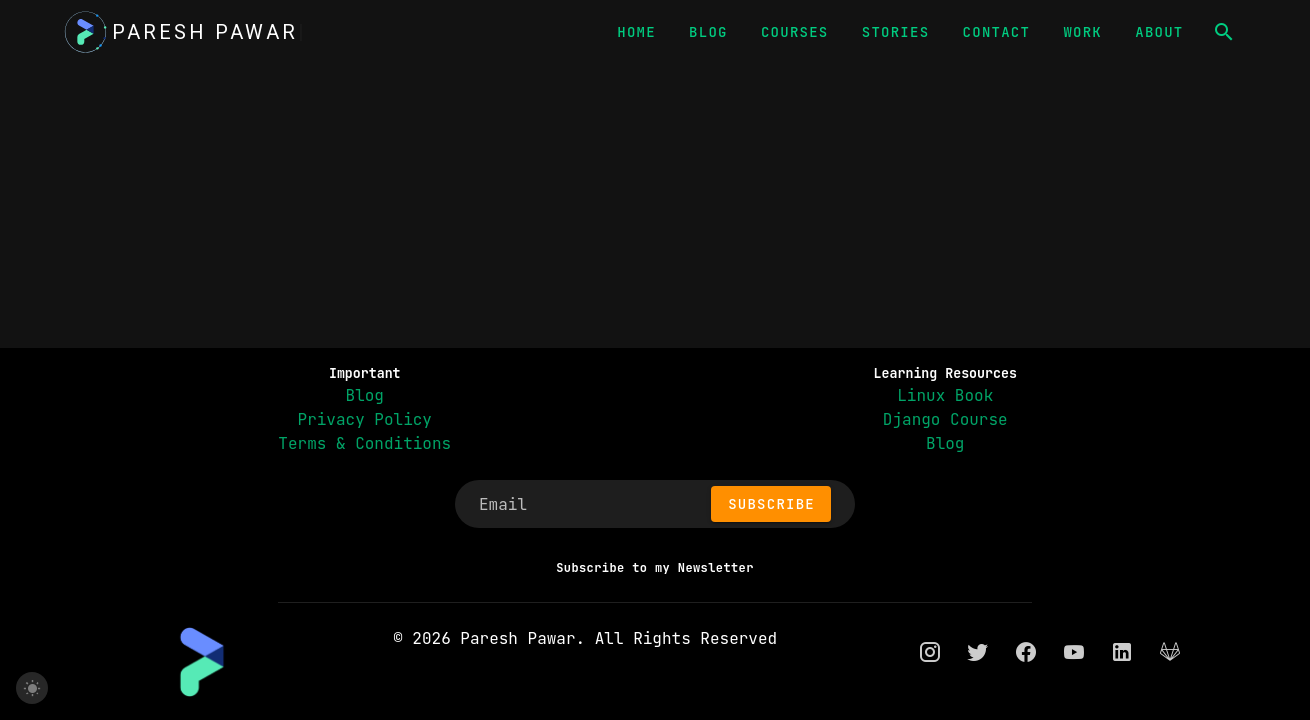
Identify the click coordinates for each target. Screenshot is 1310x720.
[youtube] (1074, 651)
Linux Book (945, 395)
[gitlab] (1170, 651)
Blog (365, 395)
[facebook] (1026, 651)
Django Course (945, 419)
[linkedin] (1122, 651)
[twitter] (978, 651)
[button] (1224, 32)
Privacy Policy (365, 419)
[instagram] (930, 651)
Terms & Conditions (364, 443)
